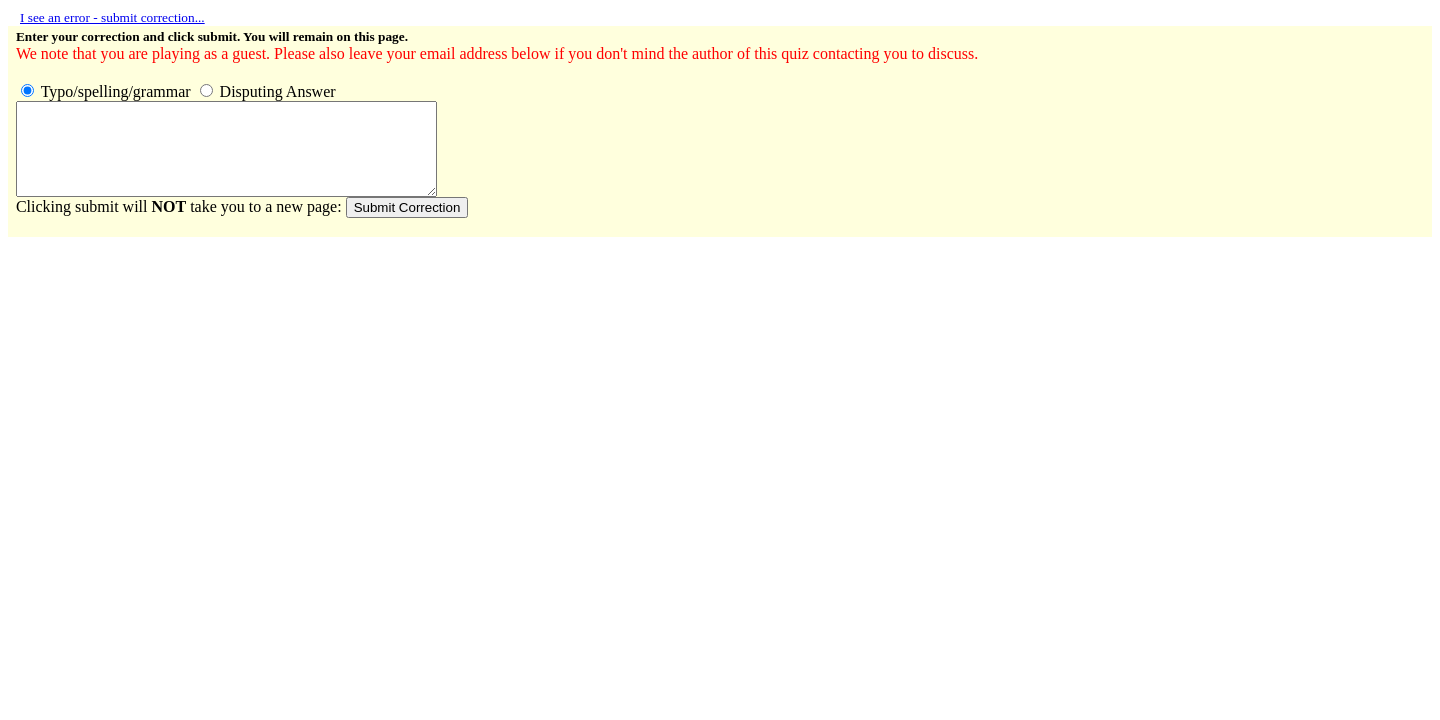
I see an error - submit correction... (112, 17)
